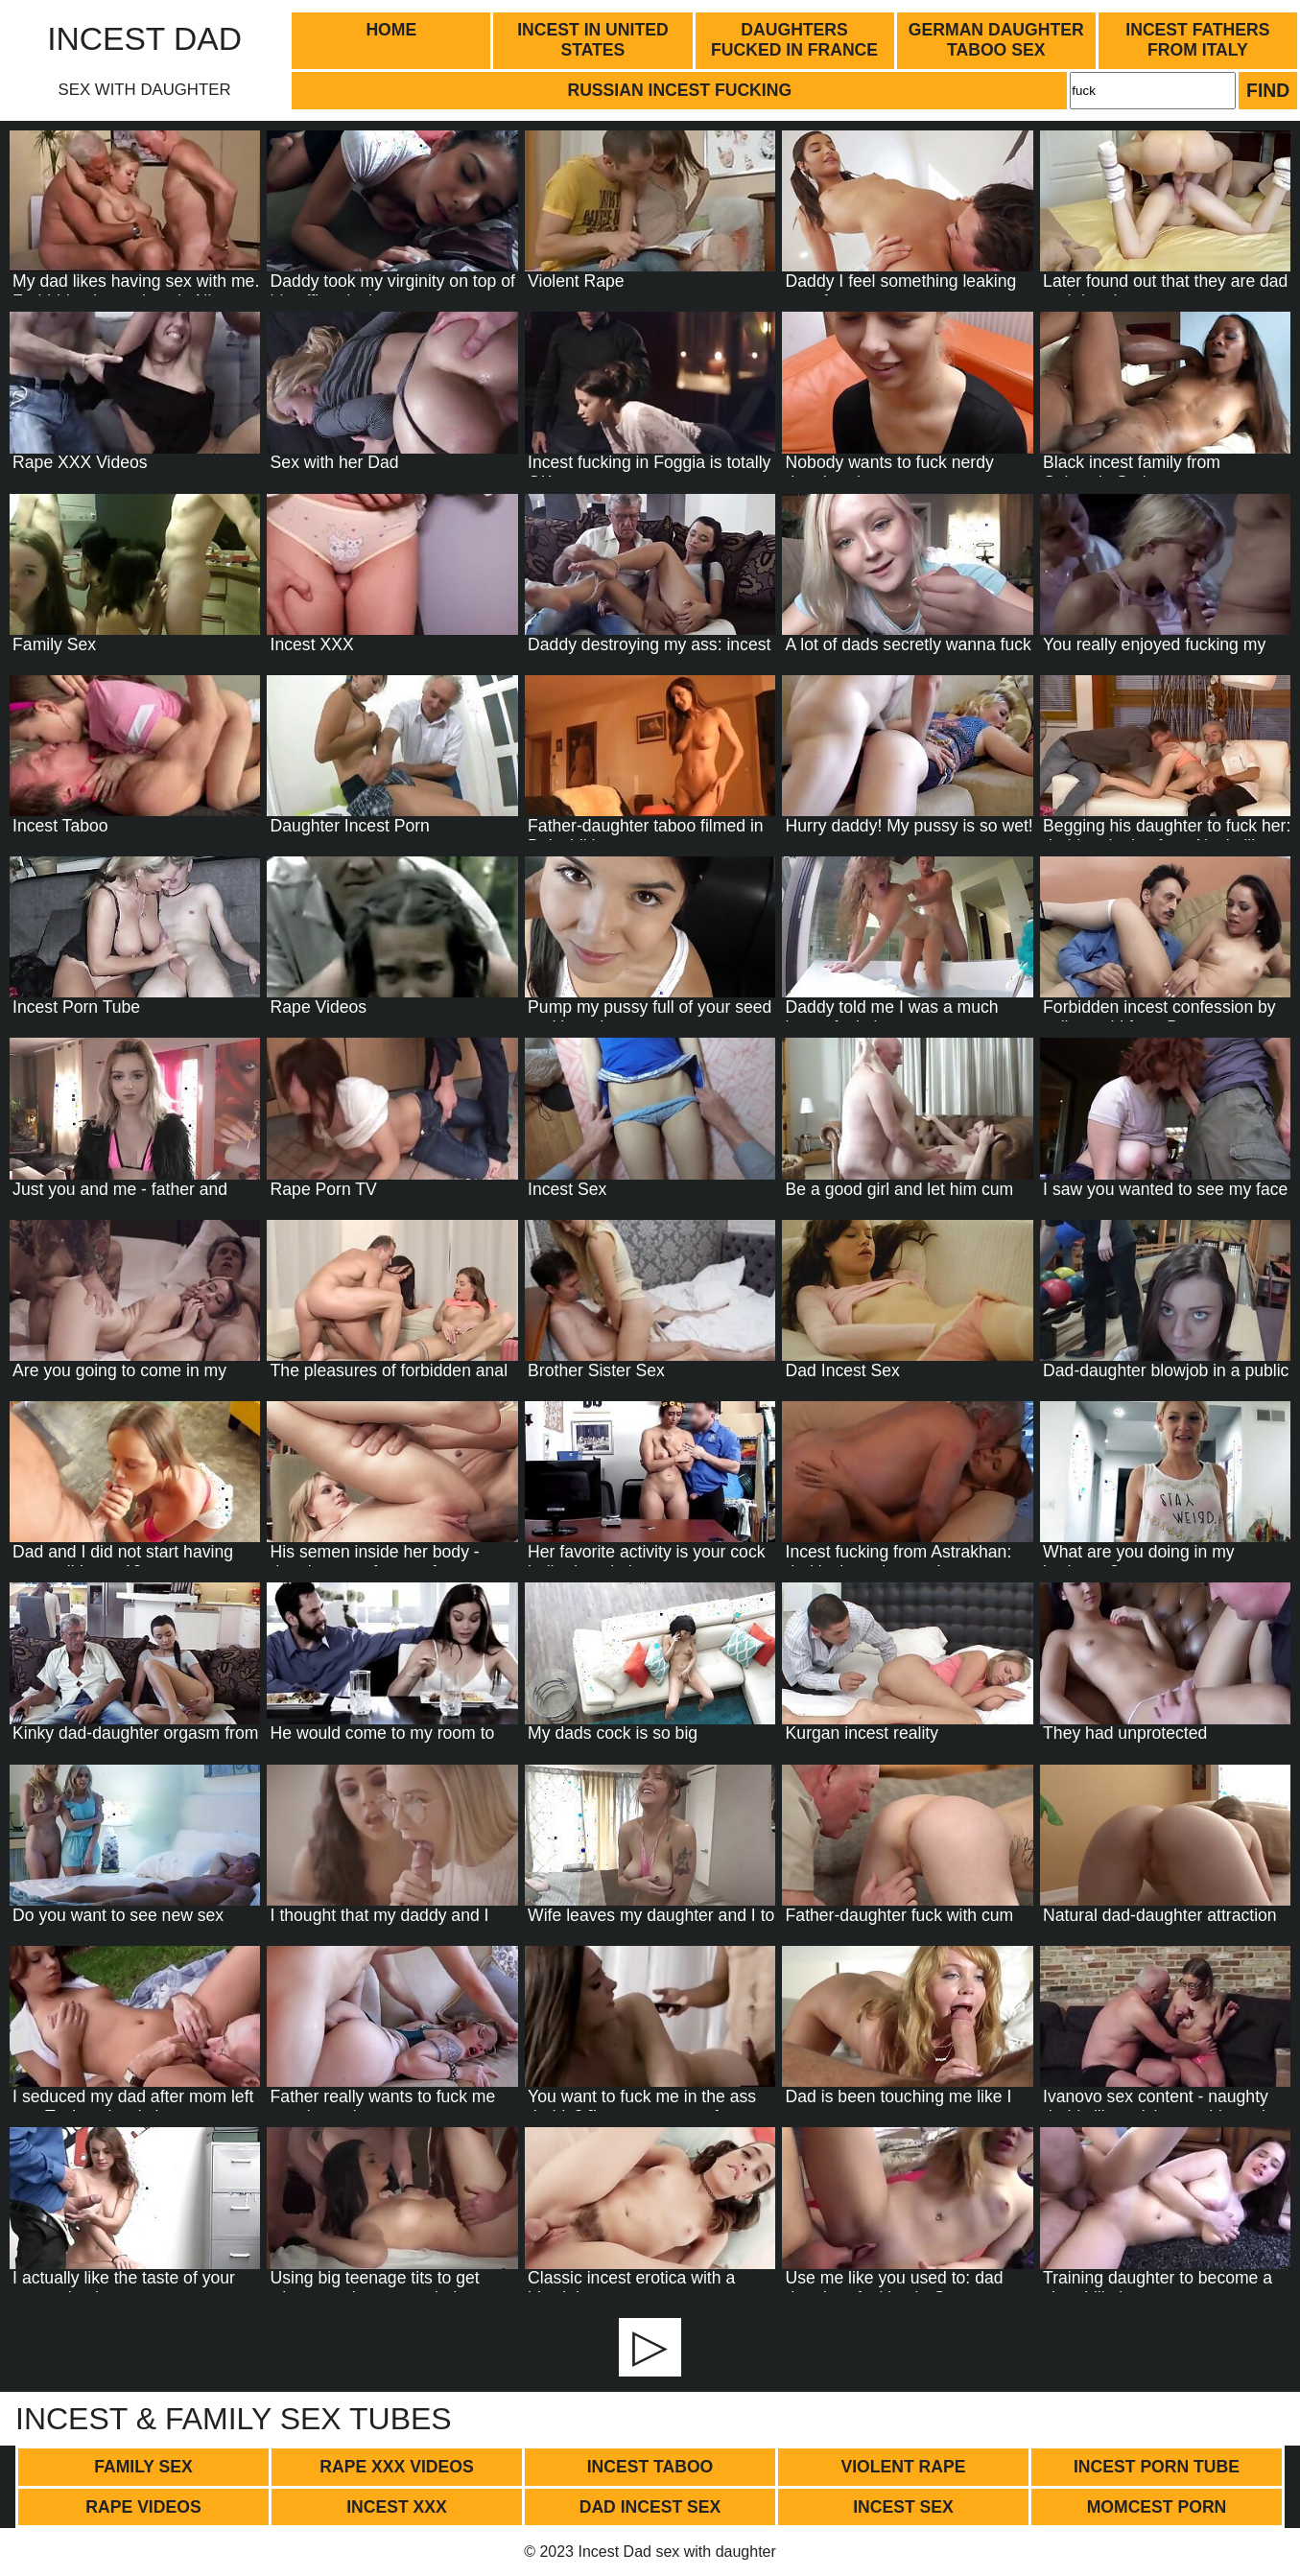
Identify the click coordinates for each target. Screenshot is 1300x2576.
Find (1267, 90)
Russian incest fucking (679, 90)
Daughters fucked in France (794, 39)
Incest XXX (396, 2507)
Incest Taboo (650, 2466)
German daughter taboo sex (996, 39)
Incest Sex (903, 2507)
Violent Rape (902, 2466)
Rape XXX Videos (396, 2466)
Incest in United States (592, 39)
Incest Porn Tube (1157, 2466)
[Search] (1153, 90)
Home (391, 29)
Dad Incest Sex (650, 2507)
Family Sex (143, 2466)
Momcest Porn (1157, 2507)
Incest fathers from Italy (1197, 39)
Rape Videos (143, 2507)
